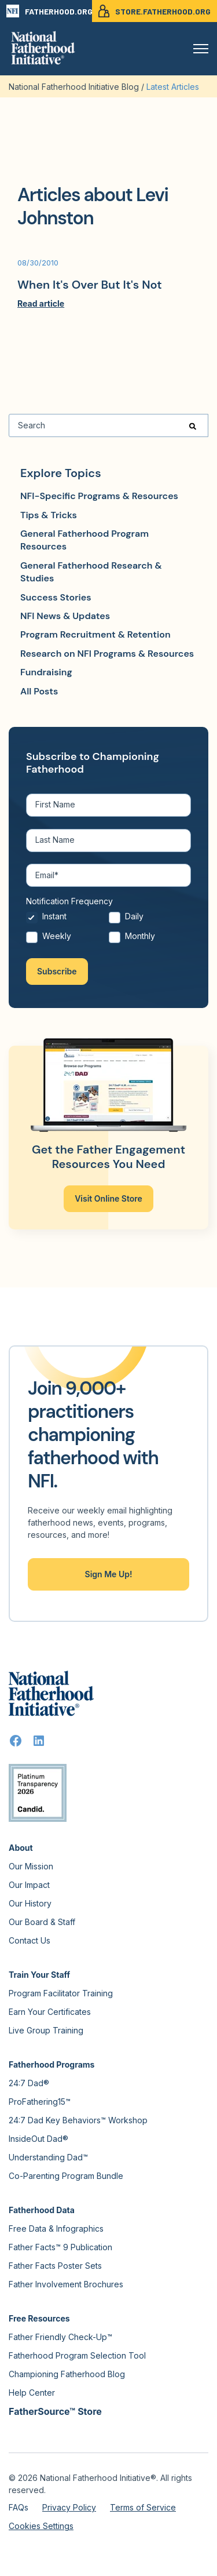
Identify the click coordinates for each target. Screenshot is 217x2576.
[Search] (108, 425)
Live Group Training (46, 2030)
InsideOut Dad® (38, 2139)
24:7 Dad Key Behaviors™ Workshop (78, 2120)
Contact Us (29, 1940)
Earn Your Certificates (50, 2012)
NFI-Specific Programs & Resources (99, 496)
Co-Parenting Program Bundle (66, 2176)
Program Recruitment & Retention (95, 634)
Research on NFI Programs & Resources (107, 653)
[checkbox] (108, 929)
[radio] (67, 920)
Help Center (32, 2392)
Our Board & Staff (42, 1922)
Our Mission (31, 1866)
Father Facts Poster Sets (55, 2266)
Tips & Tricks (48, 515)
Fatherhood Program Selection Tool (77, 2355)
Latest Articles (172, 87)
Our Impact (29, 1885)
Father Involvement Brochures (66, 2284)
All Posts (39, 691)
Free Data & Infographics (56, 2228)
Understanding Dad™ (48, 2157)
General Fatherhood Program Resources (84, 539)
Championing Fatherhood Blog (67, 2374)
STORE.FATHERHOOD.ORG (154, 11)
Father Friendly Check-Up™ (60, 2337)
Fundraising (46, 672)
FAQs (18, 2507)
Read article (40, 303)
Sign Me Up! (109, 1574)
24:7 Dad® (29, 2083)
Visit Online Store (108, 1198)
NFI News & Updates (65, 616)
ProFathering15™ (40, 2101)
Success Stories (55, 597)
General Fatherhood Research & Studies (91, 571)
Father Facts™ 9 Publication (60, 2247)
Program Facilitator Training (61, 1993)
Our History (30, 1903)
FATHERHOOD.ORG (49, 11)
